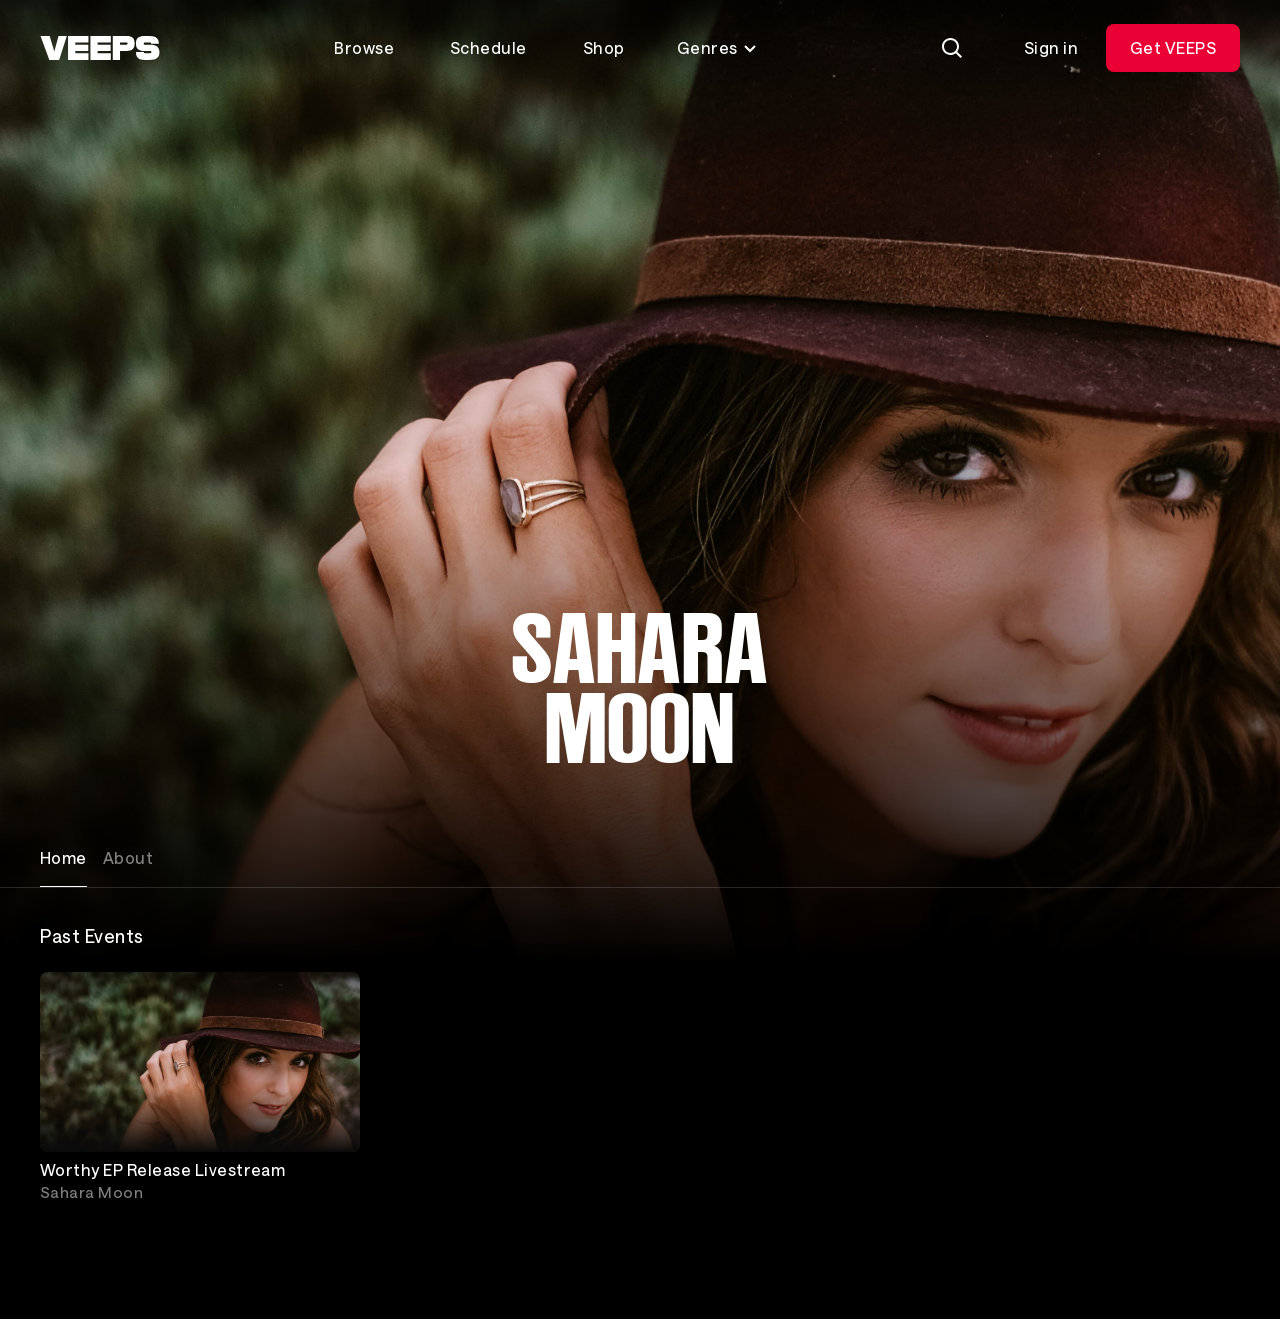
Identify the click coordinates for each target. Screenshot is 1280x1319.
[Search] (952, 48)
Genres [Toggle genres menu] (717, 47)
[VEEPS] (100, 48)
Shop (604, 47)
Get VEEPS (1173, 47)
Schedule (488, 47)
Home (63, 857)
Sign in (1051, 47)
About (128, 857)
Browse (364, 47)
